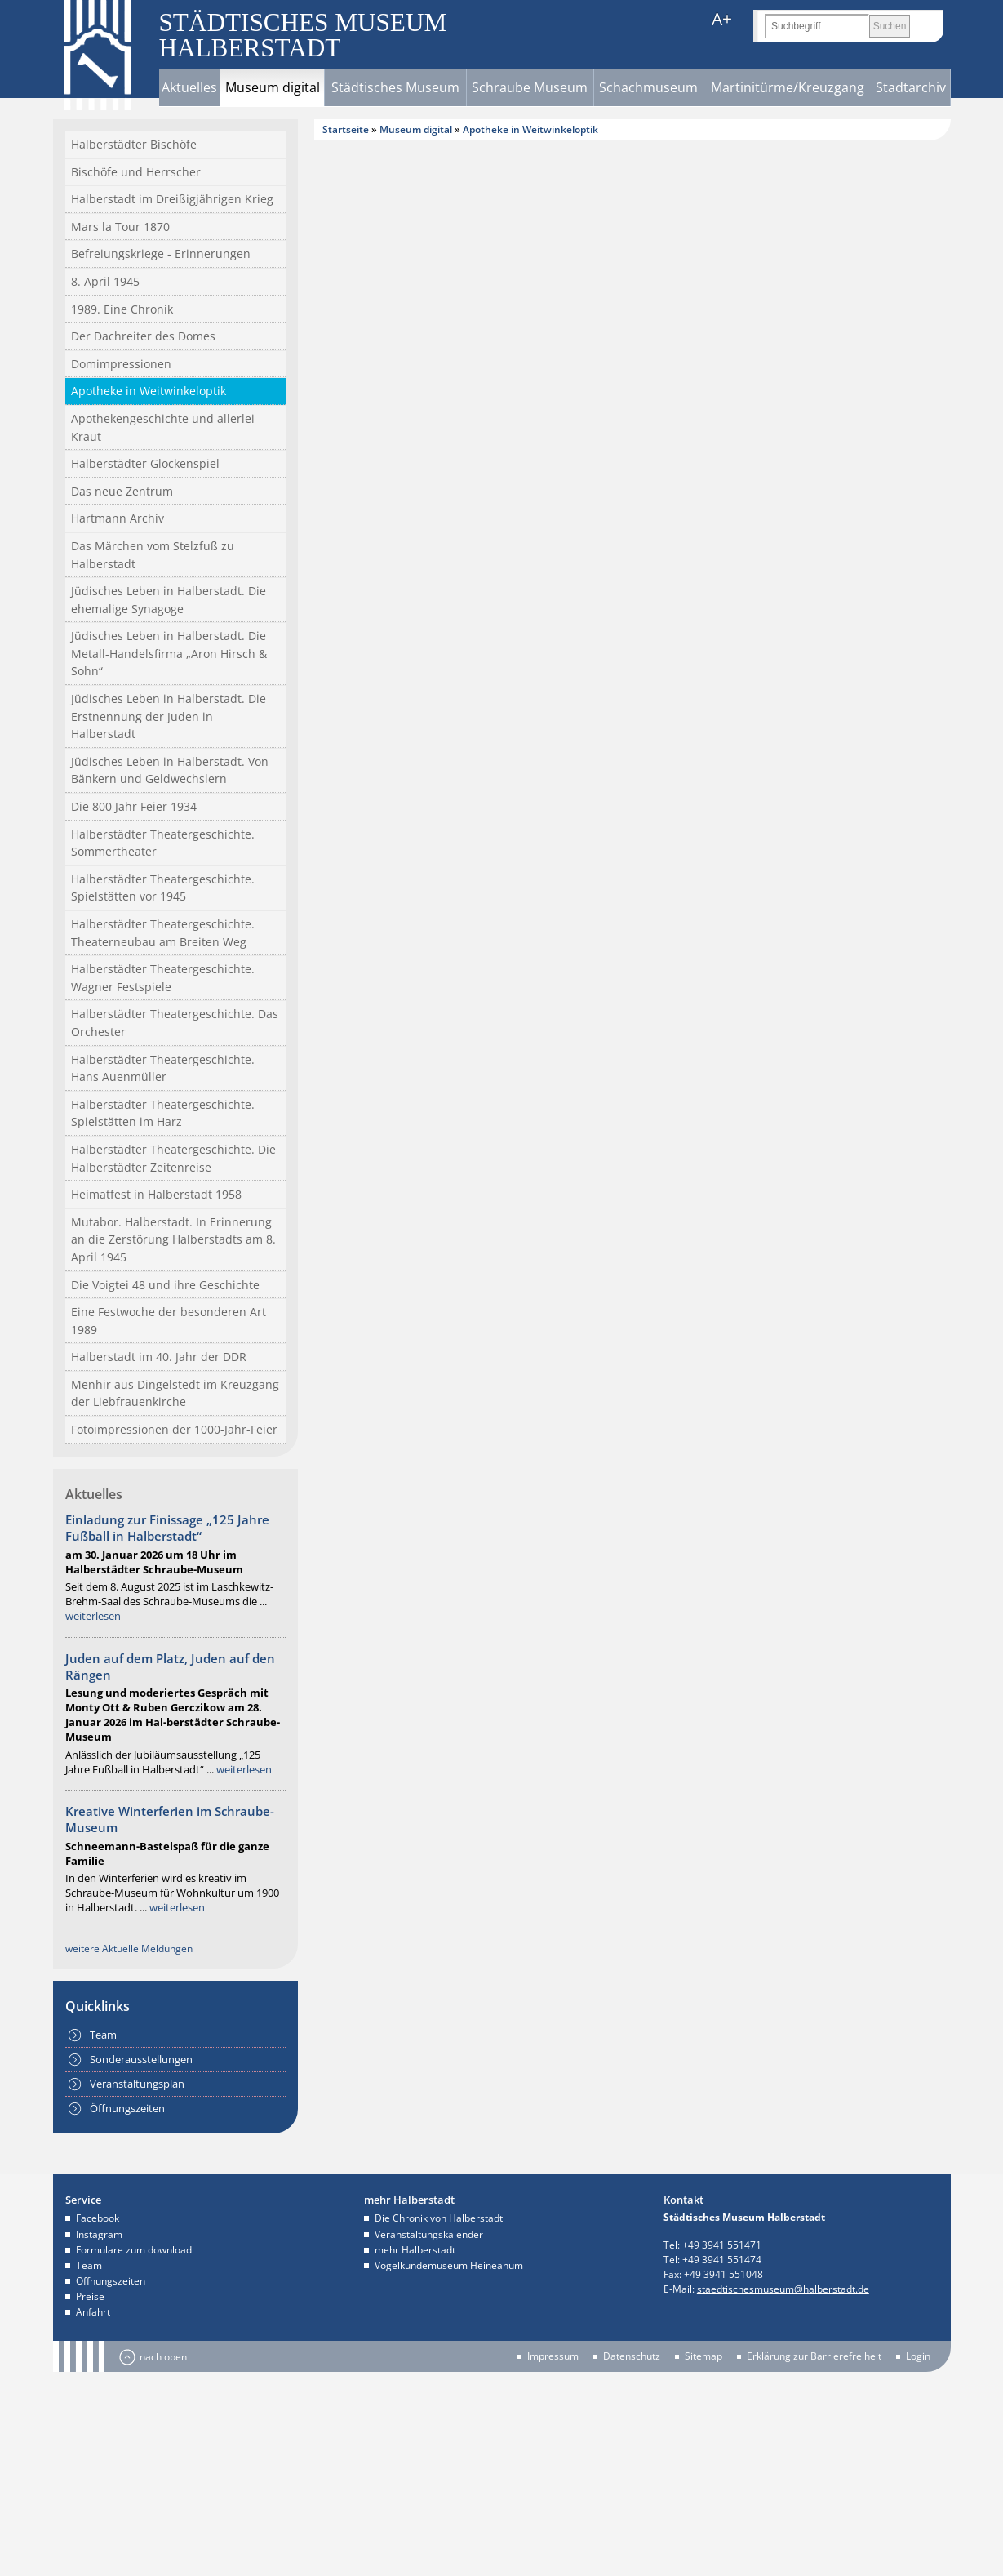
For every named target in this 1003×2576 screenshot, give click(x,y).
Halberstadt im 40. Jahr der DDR (158, 1356)
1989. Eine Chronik (122, 309)
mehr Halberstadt (415, 2250)
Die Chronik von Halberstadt (439, 2218)
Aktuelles (189, 87)
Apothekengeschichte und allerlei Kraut (163, 427)
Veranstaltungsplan (137, 2083)
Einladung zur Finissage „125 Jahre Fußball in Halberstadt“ (167, 1527)
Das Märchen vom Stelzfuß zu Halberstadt (152, 555)
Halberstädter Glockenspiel (145, 463)
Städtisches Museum (395, 87)
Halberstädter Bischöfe (134, 144)
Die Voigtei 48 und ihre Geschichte (165, 1284)
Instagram (99, 2234)
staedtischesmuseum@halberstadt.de (783, 2289)
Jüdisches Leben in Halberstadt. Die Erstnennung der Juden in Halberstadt (168, 716)
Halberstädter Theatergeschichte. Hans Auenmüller (163, 1068)
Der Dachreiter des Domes (143, 336)
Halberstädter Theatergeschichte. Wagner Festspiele (163, 977)
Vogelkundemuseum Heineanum (449, 2265)
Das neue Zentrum (122, 491)
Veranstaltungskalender (429, 2234)
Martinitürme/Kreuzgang (787, 87)
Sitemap (703, 2356)
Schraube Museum (530, 87)
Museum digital (272, 87)
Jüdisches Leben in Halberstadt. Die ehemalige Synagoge (168, 599)
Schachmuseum (648, 87)
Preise (90, 2296)
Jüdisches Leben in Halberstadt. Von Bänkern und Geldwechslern (170, 770)
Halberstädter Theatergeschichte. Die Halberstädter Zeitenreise (173, 1158)
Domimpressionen (121, 363)
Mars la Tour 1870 (120, 226)
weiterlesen (93, 1615)
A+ (722, 19)
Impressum (553, 2356)
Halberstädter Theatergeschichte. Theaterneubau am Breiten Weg (163, 933)
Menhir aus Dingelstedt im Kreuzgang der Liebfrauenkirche (175, 1393)
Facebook (97, 2218)
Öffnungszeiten (127, 2108)
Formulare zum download (134, 2250)
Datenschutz (631, 2356)
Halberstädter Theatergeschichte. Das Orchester (174, 1022)
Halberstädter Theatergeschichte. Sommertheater (163, 843)
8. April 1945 (105, 281)
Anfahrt (93, 2312)
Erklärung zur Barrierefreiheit (814, 2356)
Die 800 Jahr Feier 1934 (134, 806)
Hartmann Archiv (117, 518)
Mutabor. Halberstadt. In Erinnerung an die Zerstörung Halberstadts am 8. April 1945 (173, 1239)
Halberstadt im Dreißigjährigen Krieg (172, 199)
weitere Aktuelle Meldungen (129, 1948)
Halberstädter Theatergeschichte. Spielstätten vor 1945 (163, 888)
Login (918, 2356)
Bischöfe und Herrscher (136, 172)
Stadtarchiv (911, 87)
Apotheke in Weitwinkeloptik (148, 390)
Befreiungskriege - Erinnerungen (161, 253)
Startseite (345, 129)
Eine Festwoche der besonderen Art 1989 (168, 1320)
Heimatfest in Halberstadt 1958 (156, 1194)
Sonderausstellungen (141, 2059)
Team (103, 2034)
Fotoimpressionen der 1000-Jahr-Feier (174, 1429)
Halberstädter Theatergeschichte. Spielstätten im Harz (163, 1113)
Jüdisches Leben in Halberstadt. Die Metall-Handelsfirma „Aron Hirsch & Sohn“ (169, 653)
